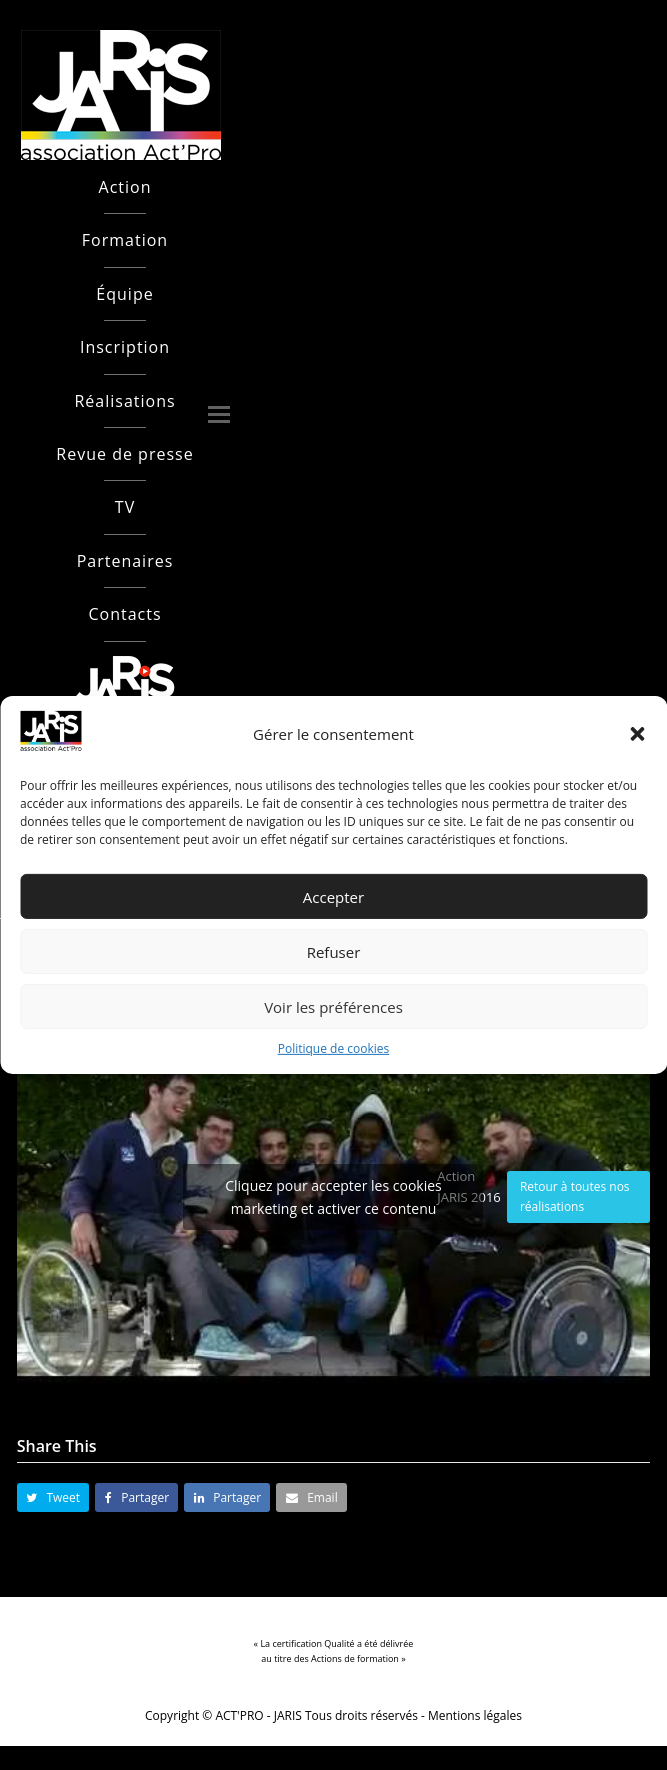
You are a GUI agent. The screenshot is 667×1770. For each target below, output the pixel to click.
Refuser (334, 952)
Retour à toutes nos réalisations (575, 1196)
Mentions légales (475, 1715)
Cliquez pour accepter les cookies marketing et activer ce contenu (333, 1197)
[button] (637, 734)
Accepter (333, 897)
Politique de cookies (334, 1048)
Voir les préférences (333, 1007)
